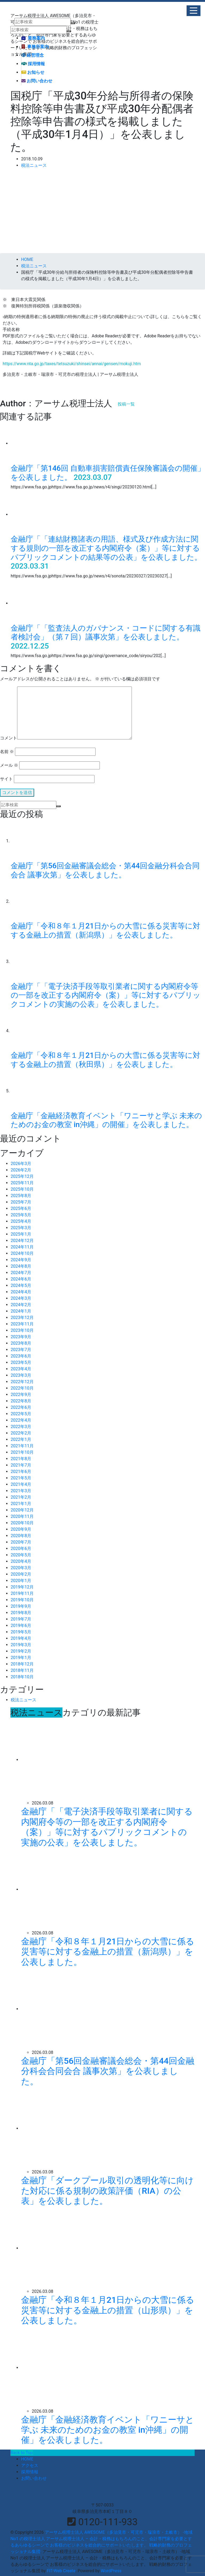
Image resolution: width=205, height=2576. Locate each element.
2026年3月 (21, 1163)
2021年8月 (21, 1458)
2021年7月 (21, 1465)
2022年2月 (21, 1433)
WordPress (111, 2570)
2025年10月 (22, 1189)
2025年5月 (21, 1214)
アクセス (29, 2465)
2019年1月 (21, 1657)
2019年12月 (22, 1587)
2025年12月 (22, 1176)
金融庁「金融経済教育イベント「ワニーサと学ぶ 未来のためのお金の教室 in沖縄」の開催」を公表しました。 (106, 1120)
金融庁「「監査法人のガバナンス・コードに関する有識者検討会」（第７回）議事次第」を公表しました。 (105, 633)
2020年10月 (22, 1522)
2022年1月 (21, 1439)
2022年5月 (21, 1413)
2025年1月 (21, 1234)
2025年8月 (21, 1195)
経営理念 (32, 55)
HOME (27, 2459)
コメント (8, 738)
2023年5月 (21, 1362)
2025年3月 (21, 1227)
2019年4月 (21, 1638)
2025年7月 (21, 1202)
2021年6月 (21, 1471)
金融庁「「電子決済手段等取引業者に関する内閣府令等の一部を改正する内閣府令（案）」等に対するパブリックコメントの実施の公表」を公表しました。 (105, 995)
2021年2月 (21, 1497)
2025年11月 (22, 1182)
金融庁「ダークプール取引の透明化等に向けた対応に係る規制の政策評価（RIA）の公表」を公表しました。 (107, 2190)
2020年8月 (21, 1535)
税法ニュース (34, 165)
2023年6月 (21, 1356)
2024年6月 (21, 1279)
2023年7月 (21, 1349)
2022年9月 (21, 1394)
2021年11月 (22, 1445)
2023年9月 (21, 1336)
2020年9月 (21, 1529)
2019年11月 (22, 1593)
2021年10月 (22, 1452)
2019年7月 (21, 1619)
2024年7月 (21, 1272)
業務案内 (33, 38)
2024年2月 (21, 1304)
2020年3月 (21, 1567)
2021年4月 (21, 1484)
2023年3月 (21, 1375)
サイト (6, 778)
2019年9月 (21, 1606)
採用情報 (33, 63)
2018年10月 (22, 1676)
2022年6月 (21, 1407)
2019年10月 (22, 1599)
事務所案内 (35, 46)
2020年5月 (21, 1554)
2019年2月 (21, 1651)
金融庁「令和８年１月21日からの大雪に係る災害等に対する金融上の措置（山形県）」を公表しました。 (107, 2310)
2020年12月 (22, 1510)
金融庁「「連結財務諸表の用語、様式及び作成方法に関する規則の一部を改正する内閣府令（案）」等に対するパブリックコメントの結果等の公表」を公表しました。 (106, 548)
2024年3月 (21, 1298)
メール (9, 765)
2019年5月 (21, 1631)
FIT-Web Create (61, 2570)
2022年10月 (22, 1388)
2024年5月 (21, 1285)
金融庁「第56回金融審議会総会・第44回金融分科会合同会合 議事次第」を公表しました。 (105, 870)
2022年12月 (22, 1381)
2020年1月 (21, 1580)
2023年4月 (21, 1368)
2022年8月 (21, 1400)
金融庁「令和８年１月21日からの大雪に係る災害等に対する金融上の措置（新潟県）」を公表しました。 (105, 930)
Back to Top (21, 2452)
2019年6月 (21, 1625)
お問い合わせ (36, 80)
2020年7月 (21, 1542)
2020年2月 (21, 1574)
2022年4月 (21, 1420)
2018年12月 (22, 1664)
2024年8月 (21, 1266)
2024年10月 (22, 1253)
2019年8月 (21, 1612)
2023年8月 (21, 1343)
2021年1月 (21, 1503)
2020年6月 (21, 1548)
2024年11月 (22, 1247)
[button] (193, 10)
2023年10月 (22, 1330)
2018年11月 (22, 1670)
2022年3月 (21, 1426)
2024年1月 (21, 1311)
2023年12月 (22, 1317)
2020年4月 (21, 1561)
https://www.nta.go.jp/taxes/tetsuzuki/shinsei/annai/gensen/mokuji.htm (72, 363)
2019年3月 (21, 1644)
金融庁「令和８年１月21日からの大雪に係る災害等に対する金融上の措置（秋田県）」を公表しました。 (105, 1060)
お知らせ (32, 72)
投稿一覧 (126, 404)
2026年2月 (21, 1170)
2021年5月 (21, 1477)
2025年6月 (21, 1208)
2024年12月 (22, 1240)
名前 (7, 751)
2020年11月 (22, 1516)
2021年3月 (21, 1490)
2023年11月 (22, 1323)
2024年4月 (21, 1291)
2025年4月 (21, 1221)
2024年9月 (21, 1259)
